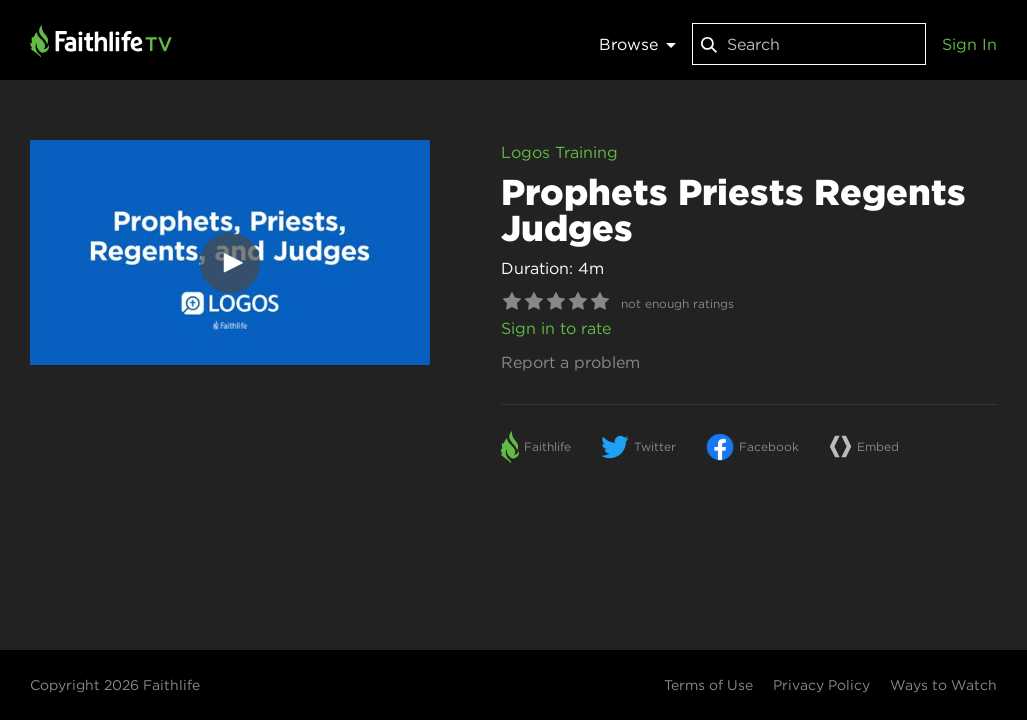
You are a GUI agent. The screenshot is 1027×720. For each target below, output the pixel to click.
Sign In (969, 44)
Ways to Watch (943, 685)
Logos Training (559, 152)
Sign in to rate (556, 328)
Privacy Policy (821, 685)
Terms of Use (708, 685)
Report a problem (570, 362)
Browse (637, 44)
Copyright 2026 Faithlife (115, 685)
